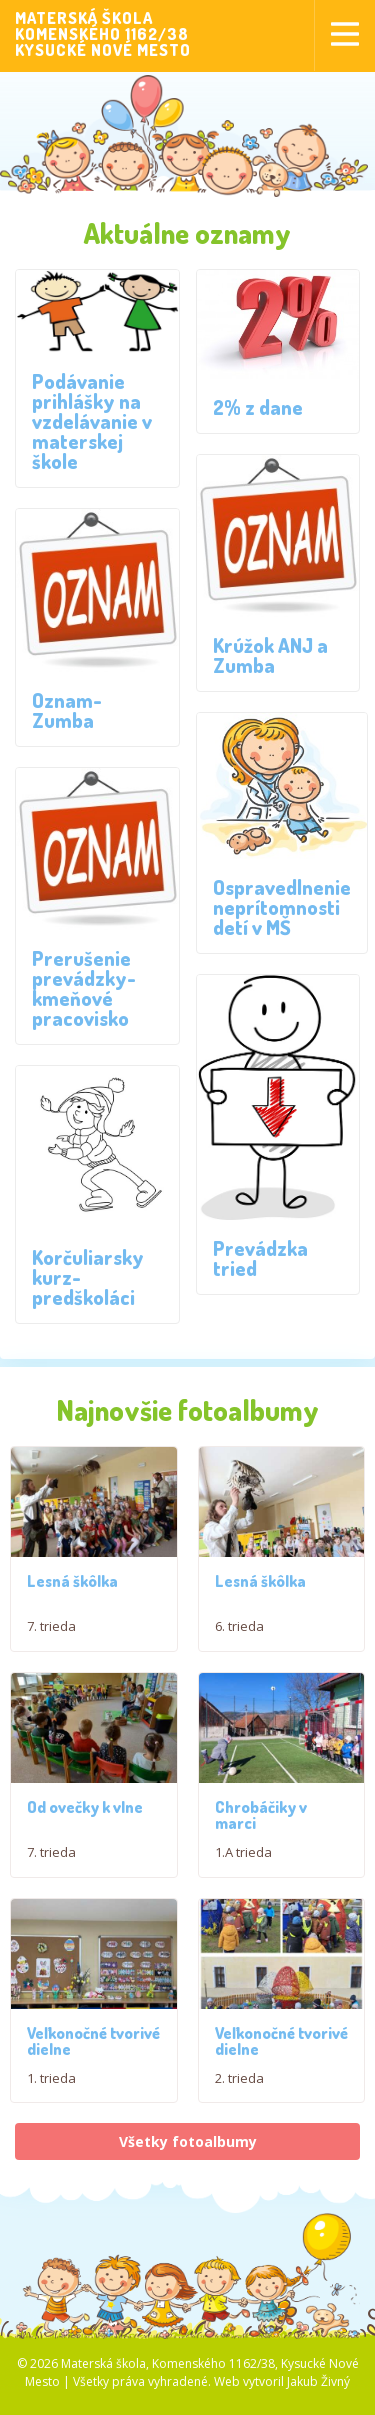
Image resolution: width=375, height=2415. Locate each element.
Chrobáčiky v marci (261, 1832)
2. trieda (239, 2106)
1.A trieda (243, 1869)
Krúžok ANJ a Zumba (270, 655)
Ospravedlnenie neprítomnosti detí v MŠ (282, 907)
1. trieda (51, 2103)
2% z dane (258, 407)
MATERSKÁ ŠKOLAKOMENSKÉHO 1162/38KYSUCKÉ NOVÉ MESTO (103, 34)
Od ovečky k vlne (85, 1824)
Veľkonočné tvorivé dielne (93, 2066)
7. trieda (51, 1634)
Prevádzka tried (260, 1258)
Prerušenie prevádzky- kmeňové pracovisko (84, 988)
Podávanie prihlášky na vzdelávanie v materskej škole (92, 421)
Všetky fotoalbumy (188, 2170)
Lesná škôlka (72, 1589)
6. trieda (239, 1634)
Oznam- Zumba (67, 710)
